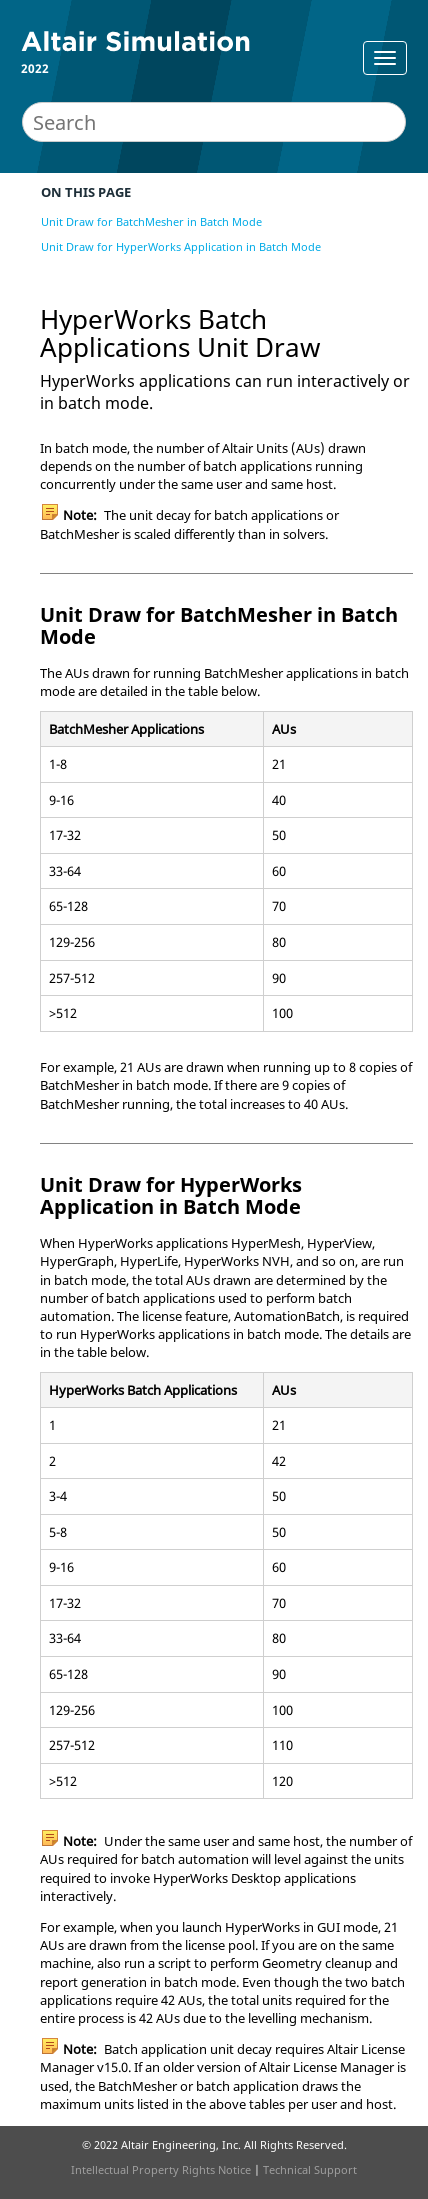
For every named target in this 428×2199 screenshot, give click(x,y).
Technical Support (310, 2169)
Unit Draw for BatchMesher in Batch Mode (151, 221)
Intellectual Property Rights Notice (161, 2169)
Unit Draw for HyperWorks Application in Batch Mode (181, 246)
